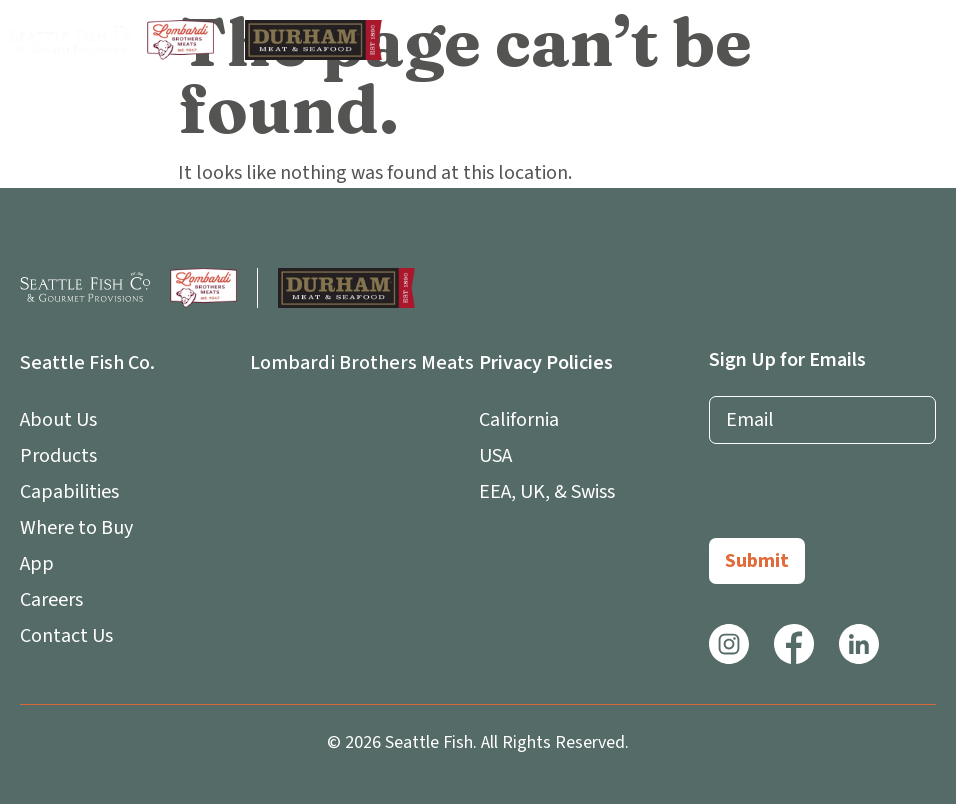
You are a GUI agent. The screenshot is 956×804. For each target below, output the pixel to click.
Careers (51, 600)
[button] (928, 40)
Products (58, 456)
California (519, 420)
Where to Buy (76, 528)
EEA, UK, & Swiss (547, 492)
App (42, 564)
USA (495, 456)
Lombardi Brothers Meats (362, 363)
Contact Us (66, 636)
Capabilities (69, 492)
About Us (63, 420)
